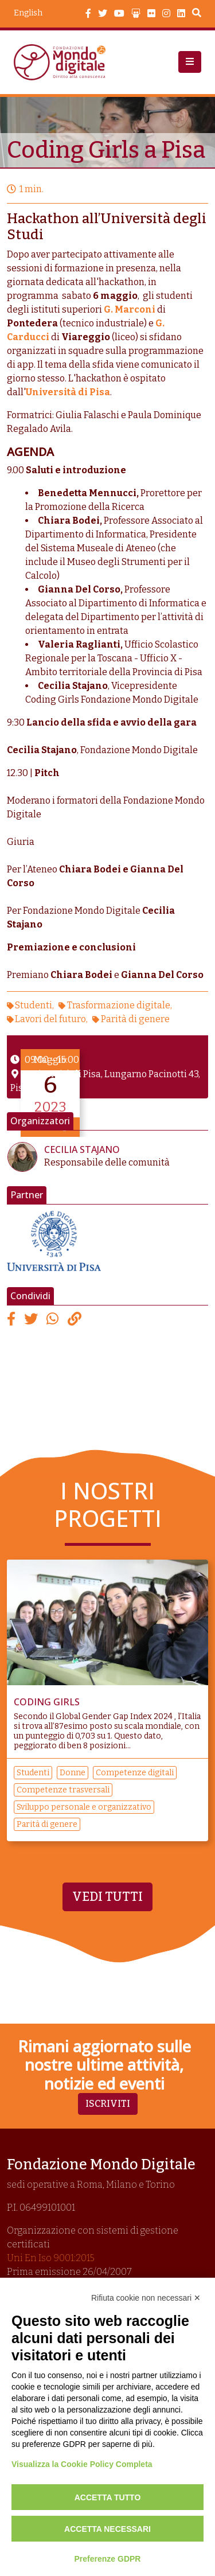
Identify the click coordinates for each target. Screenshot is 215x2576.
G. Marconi (130, 309)
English (28, 13)
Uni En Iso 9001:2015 (51, 2257)
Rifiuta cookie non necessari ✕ (146, 2297)
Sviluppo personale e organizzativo (84, 1807)
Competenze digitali (135, 1773)
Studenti (33, 1005)
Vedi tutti (107, 1896)
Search (196, 14)
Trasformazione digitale (118, 1005)
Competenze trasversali (63, 1790)
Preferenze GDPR (108, 2558)
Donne (72, 1773)
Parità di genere (135, 1019)
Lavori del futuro (50, 1019)
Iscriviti (107, 2103)
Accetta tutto (108, 2497)
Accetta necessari (107, 2529)
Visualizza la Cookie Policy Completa (82, 2464)
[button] (189, 62)
